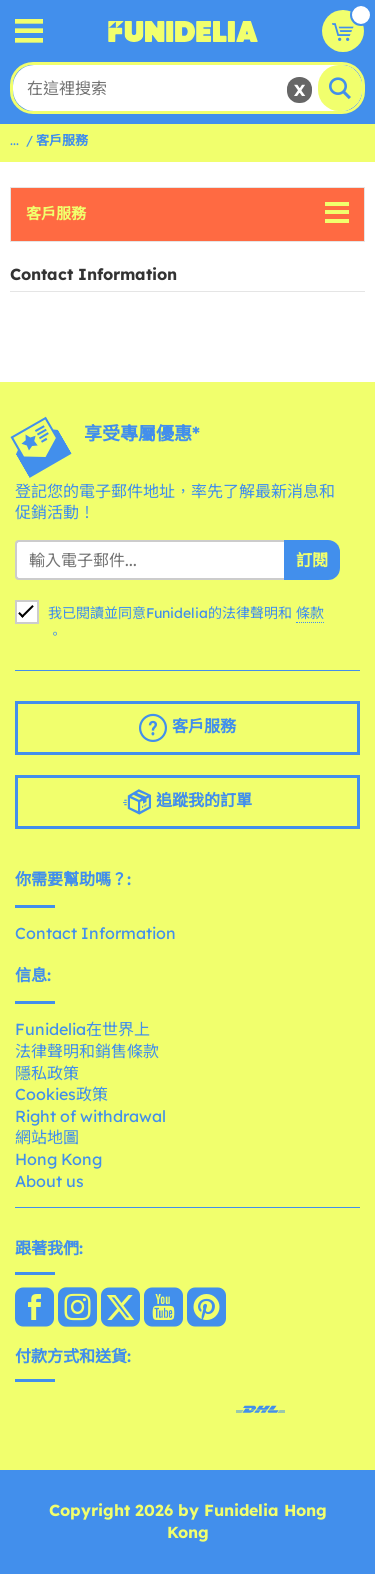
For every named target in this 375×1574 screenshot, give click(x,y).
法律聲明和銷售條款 (87, 1051)
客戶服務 (56, 213)
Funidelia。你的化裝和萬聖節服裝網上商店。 (183, 31)
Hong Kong (58, 1159)
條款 (310, 613)
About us (49, 1181)
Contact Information (95, 933)
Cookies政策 (61, 1094)
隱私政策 (47, 1073)
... (14, 140)
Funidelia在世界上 (82, 1029)
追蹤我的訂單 (187, 802)
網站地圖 (47, 1137)
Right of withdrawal (90, 1116)
